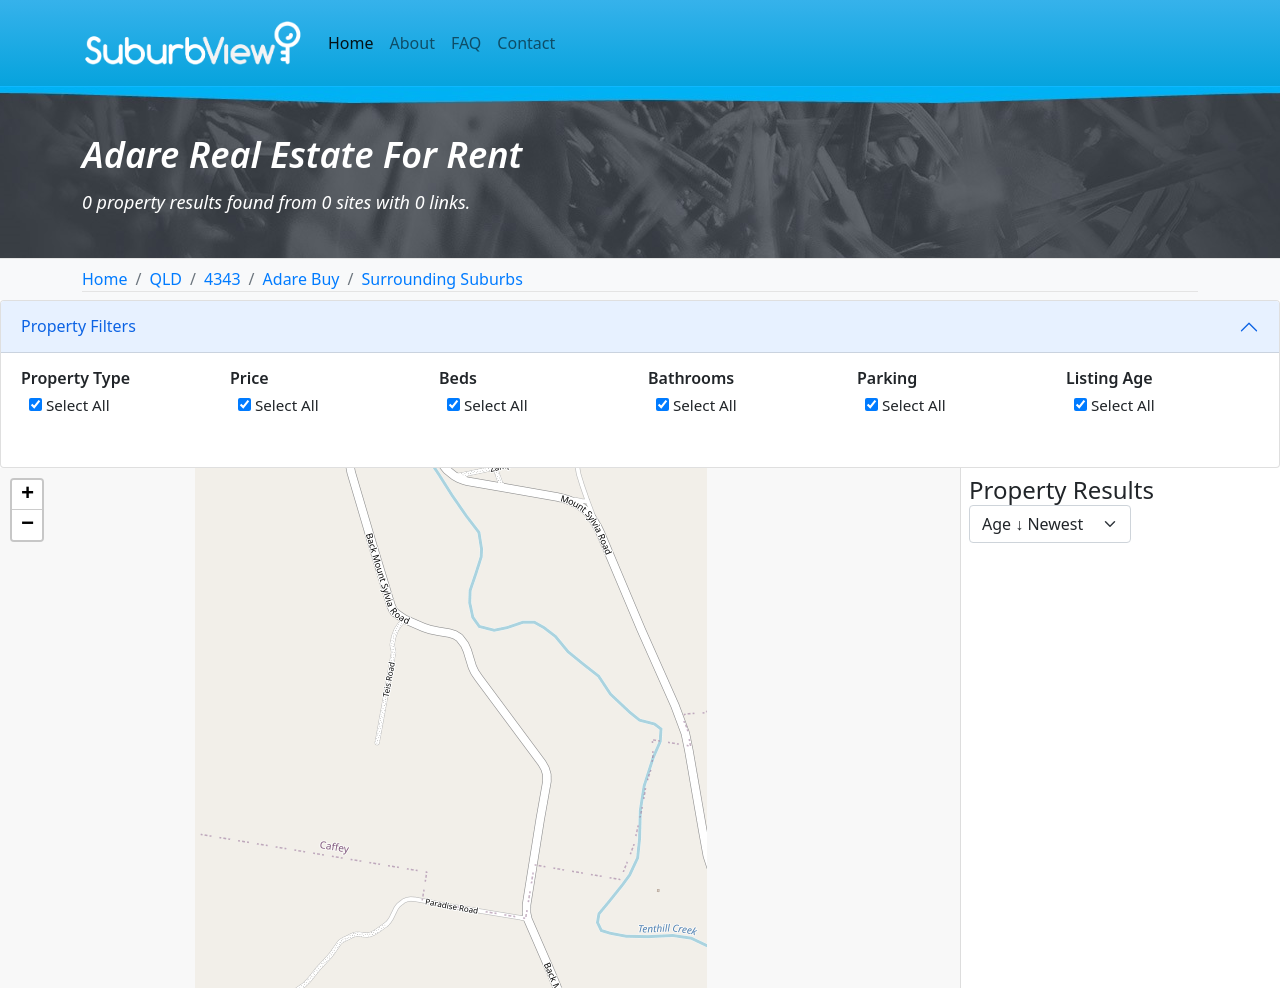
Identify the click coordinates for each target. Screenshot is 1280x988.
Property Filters (78, 326)
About (412, 43)
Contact (526, 43)
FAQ (466, 43)
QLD (165, 279)
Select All (69, 405)
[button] (27, 495)
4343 (222, 279)
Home (351, 43)
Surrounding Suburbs (441, 279)
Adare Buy (301, 279)
